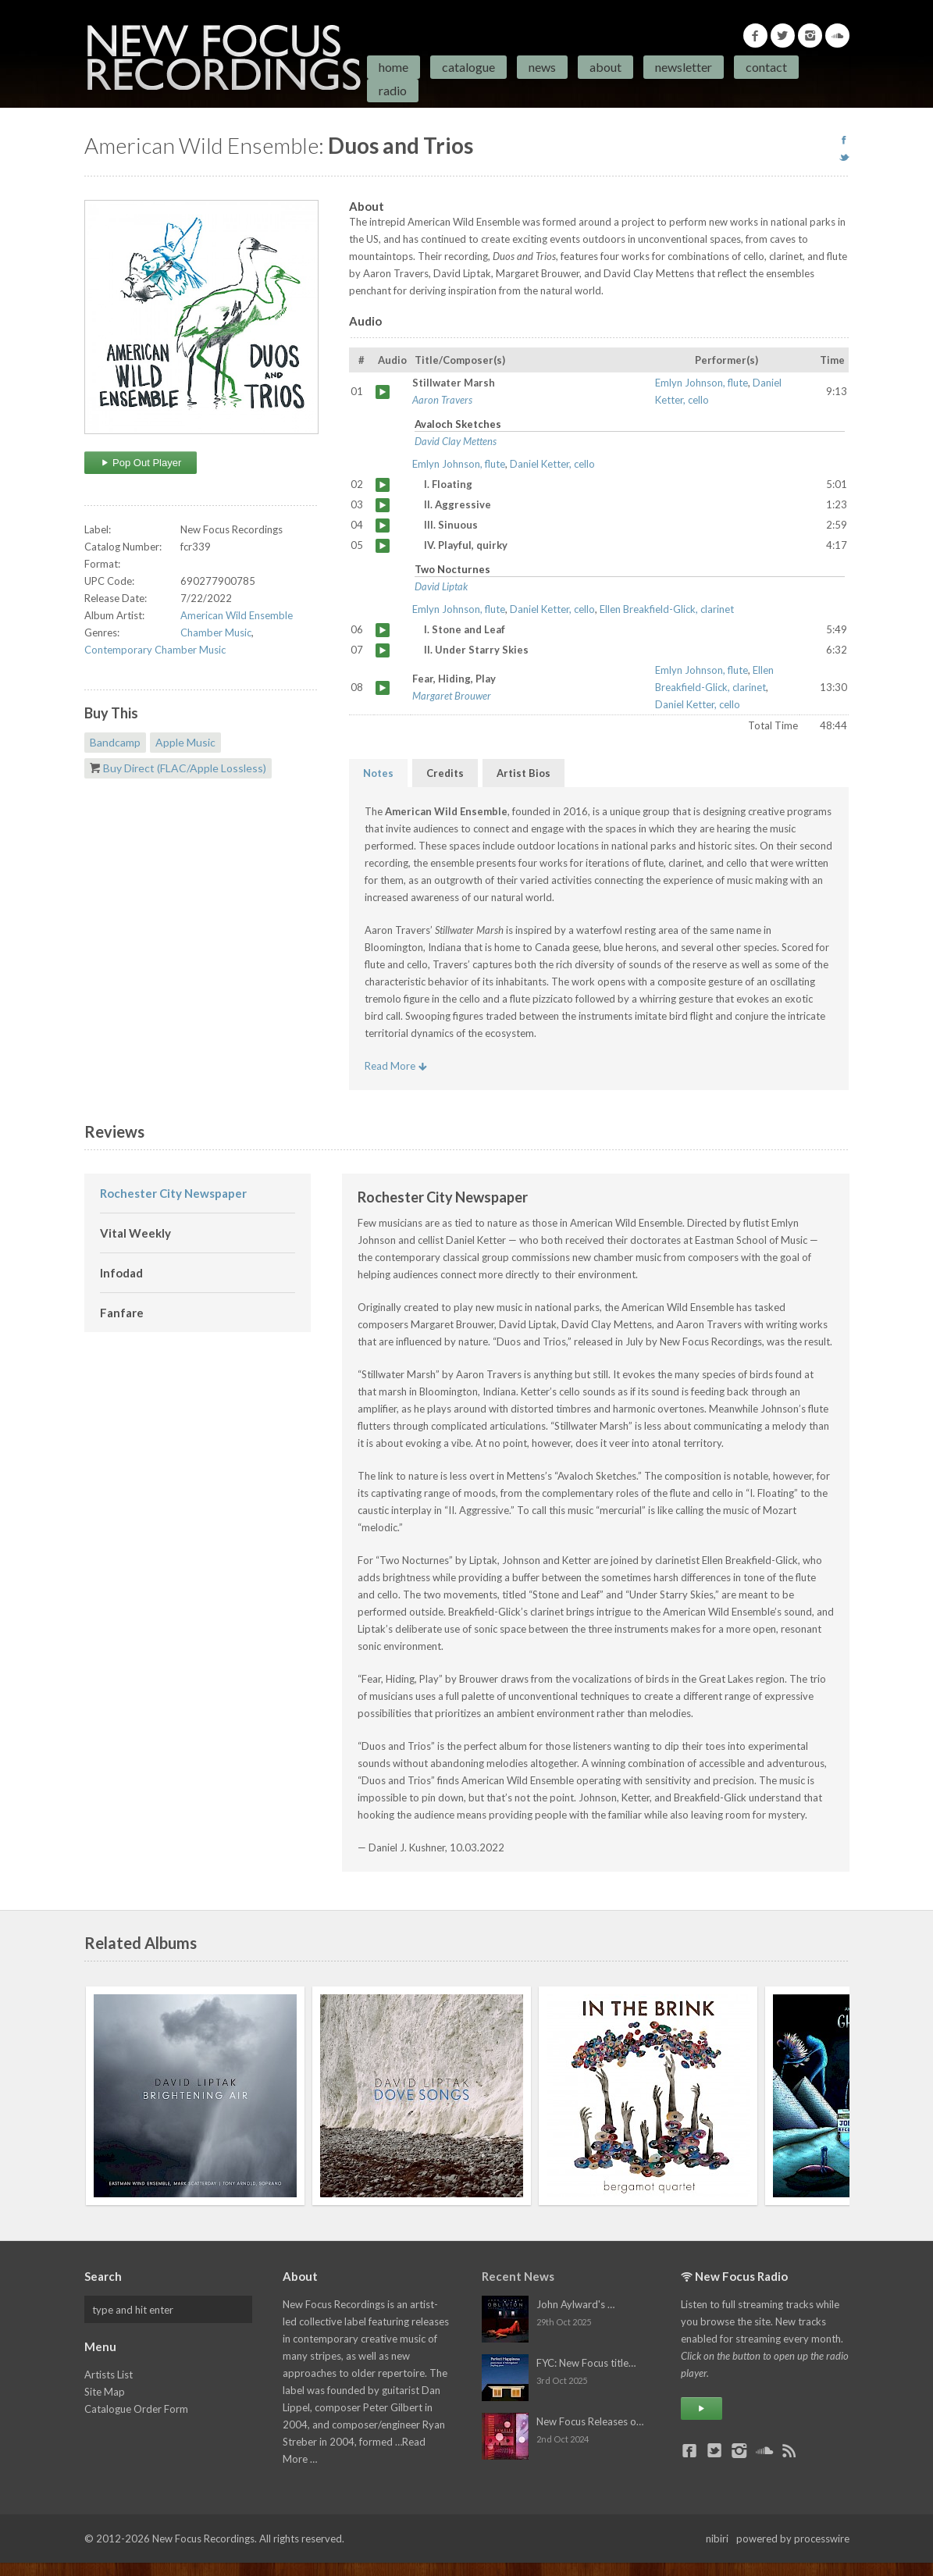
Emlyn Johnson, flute (701, 382)
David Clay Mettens (456, 441)
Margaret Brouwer (451, 695)
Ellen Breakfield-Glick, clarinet (667, 609)
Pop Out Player (141, 463)
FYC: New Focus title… (586, 2363)
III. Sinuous (383, 525)
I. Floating (383, 485)
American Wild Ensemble (236, 615)
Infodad (121, 1273)
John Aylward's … (575, 2304)
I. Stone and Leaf (383, 630)
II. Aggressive (383, 505)
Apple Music (185, 742)
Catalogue (468, 66)
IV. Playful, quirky (383, 546)
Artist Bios (523, 773)
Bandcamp (115, 742)
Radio (393, 90)
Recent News (518, 2276)
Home (393, 66)
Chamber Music (215, 632)
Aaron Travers (442, 400)
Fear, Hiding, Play (383, 688)
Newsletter (683, 66)
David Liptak (441, 586)
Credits (445, 773)
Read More (396, 1066)
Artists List (108, 2374)
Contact (766, 66)
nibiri (717, 2538)
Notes (378, 773)
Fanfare (122, 1313)
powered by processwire (792, 2538)
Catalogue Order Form (136, 2409)
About (605, 66)
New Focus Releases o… (589, 2421)
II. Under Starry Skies (383, 650)
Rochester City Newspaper (173, 1193)
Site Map (104, 2391)
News (542, 66)
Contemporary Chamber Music (155, 649)
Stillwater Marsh (383, 392)
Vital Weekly (135, 1233)
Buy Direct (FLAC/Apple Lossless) (184, 768)
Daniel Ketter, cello (552, 464)
